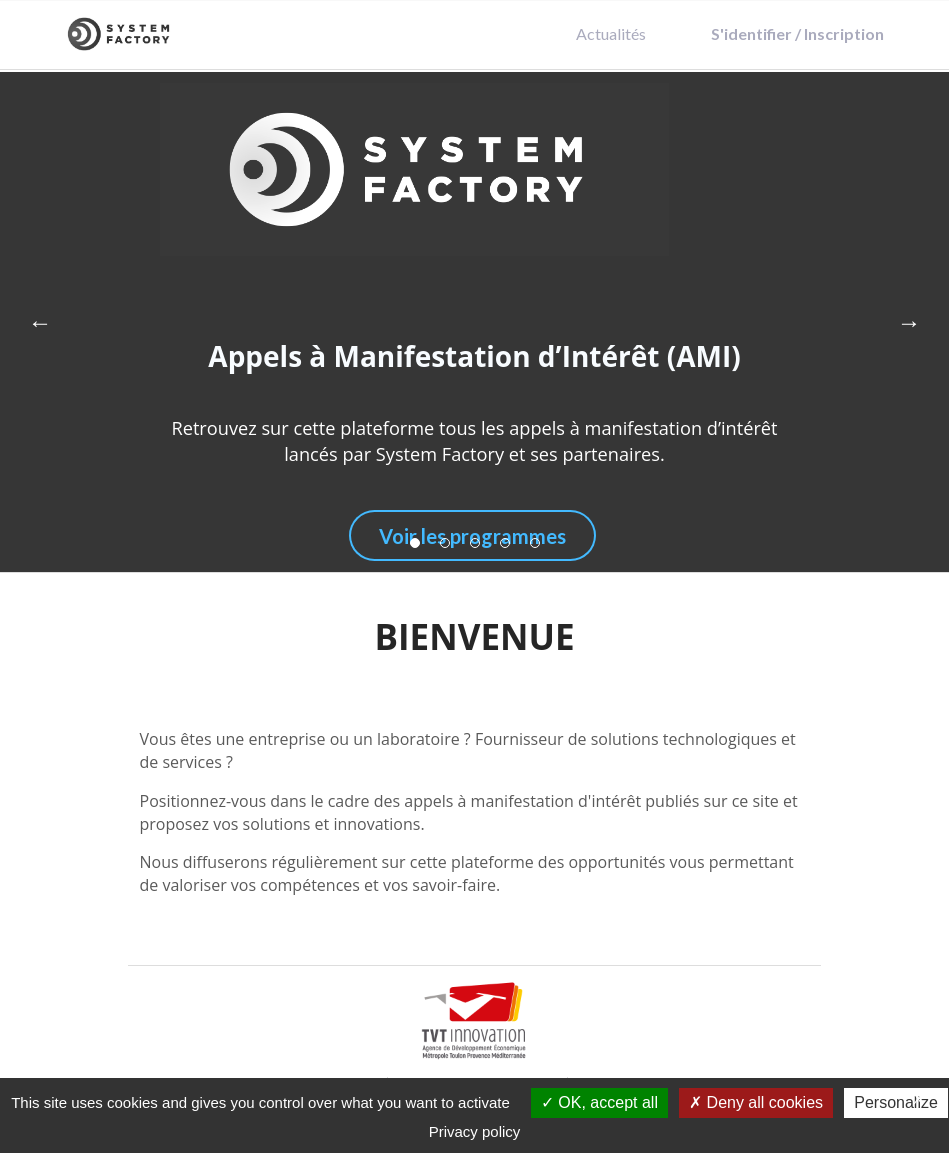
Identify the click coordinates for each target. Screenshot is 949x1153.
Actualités (611, 33)
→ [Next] (909, 321)
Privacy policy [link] (475, 1131)
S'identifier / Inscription (797, 33)
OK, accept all (599, 1102)
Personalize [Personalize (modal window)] (896, 1102)
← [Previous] (40, 321)
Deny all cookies (756, 1102)
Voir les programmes (472, 536)
